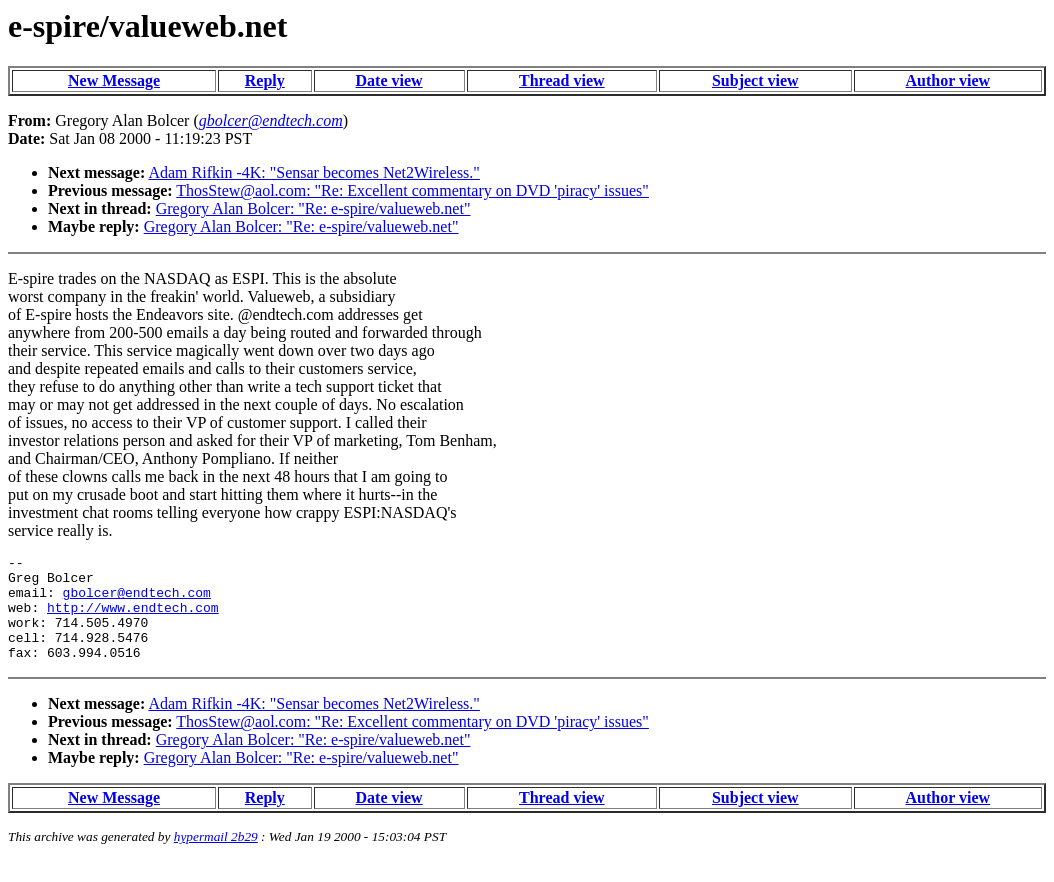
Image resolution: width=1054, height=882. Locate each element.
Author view (948, 80)
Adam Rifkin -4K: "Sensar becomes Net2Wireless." (313, 172)
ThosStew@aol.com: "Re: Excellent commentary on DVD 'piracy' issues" (412, 190)
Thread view (561, 80)
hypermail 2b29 (216, 857)
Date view (389, 80)
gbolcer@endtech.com (137, 601)
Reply (265, 80)
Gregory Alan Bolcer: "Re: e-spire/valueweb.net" (313, 208)
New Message (114, 80)
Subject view (755, 80)
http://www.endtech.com (133, 619)
